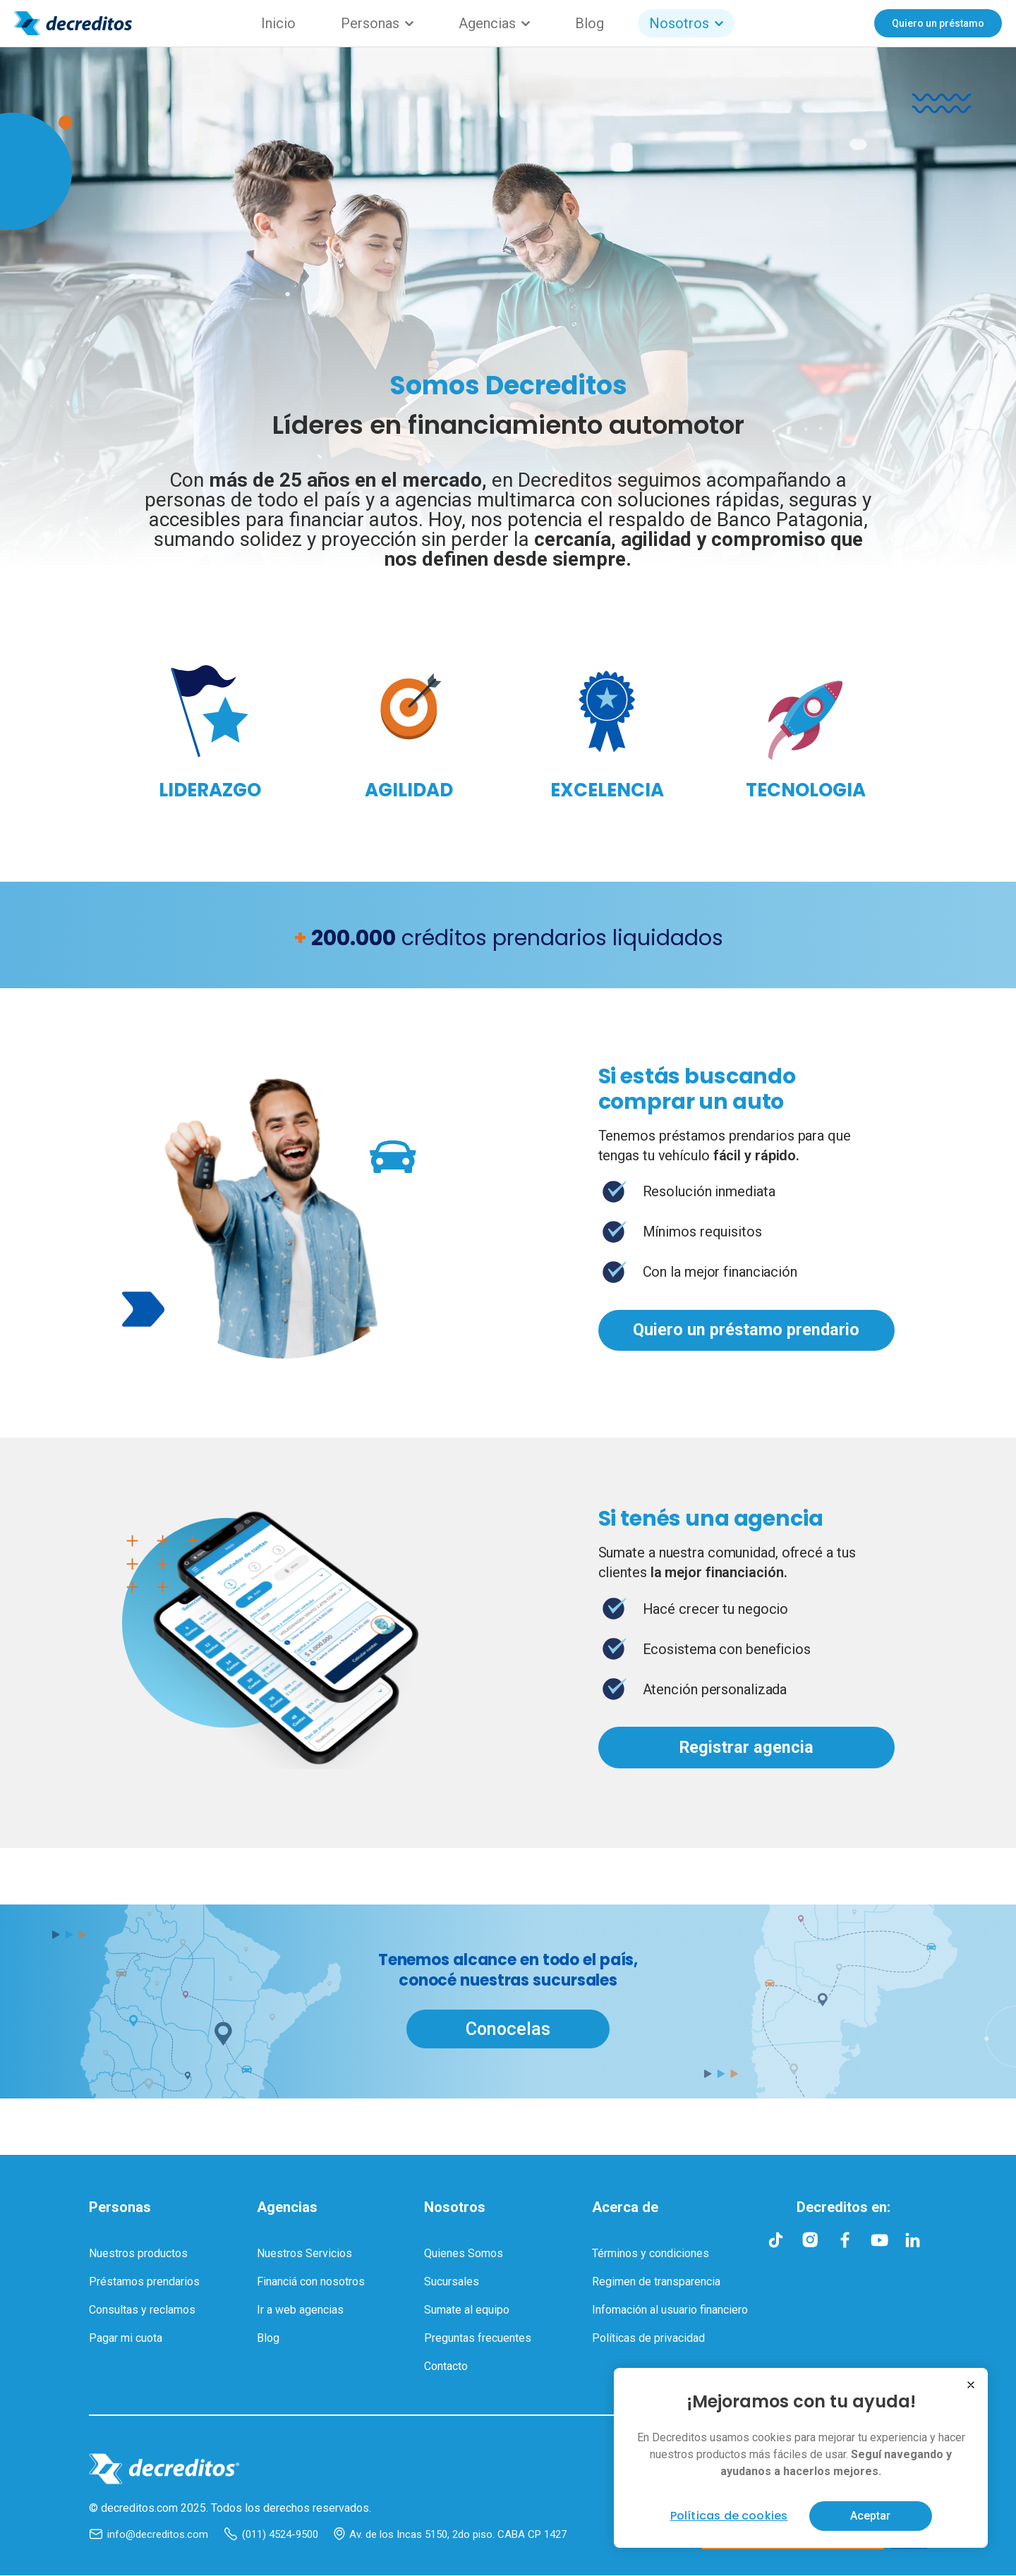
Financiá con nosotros (311, 2282)
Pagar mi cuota (125, 2338)
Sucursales (451, 2282)
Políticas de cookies (729, 2516)
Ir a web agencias (300, 2310)
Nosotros (686, 23)
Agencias (494, 23)
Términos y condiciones (650, 2254)
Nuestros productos (138, 2254)
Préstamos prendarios (144, 2282)
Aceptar (870, 2515)
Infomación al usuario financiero (670, 2310)
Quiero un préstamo (938, 23)
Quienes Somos (463, 2254)
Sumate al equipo (466, 2310)
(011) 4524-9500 (271, 2534)
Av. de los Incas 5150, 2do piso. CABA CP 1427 (450, 2534)
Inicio (278, 23)
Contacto (446, 2367)
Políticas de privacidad (648, 2338)
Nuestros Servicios (304, 2254)
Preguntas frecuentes (477, 2338)
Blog (589, 23)
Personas (377, 23)
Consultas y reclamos (142, 2310)
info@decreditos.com (148, 2535)
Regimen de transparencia (656, 2282)
